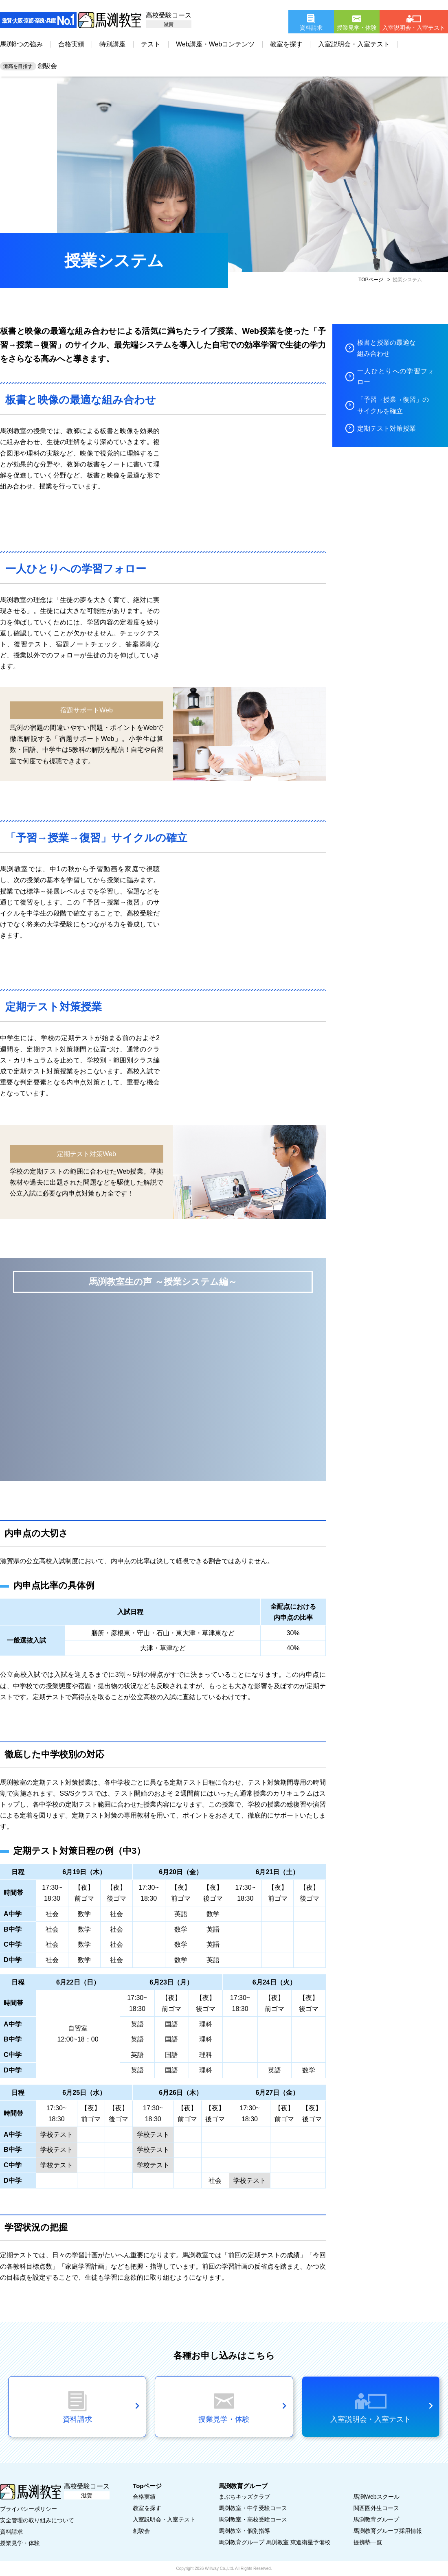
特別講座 (112, 44)
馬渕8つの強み (21, 44)
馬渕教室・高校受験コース (253, 2519)
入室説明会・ (164, 2519)
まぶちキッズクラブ (244, 2496)
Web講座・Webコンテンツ (215, 44)
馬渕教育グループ (376, 2519)
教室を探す (286, 44)
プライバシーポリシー (28, 2509)
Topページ (147, 2485)
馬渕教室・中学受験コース (253, 2508)
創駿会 (28, 65)
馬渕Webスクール (377, 2496)
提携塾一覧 (368, 2542)
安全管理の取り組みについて (37, 2520)
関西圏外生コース (376, 2508)
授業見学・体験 (20, 2543)
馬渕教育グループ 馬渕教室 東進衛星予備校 (274, 2542)
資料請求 (11, 2531)
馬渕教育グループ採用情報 (388, 2531)
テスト (150, 44)
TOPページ (370, 280)
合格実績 (71, 44)
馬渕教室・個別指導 (244, 2531)
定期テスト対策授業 (386, 428)
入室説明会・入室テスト (354, 44)
